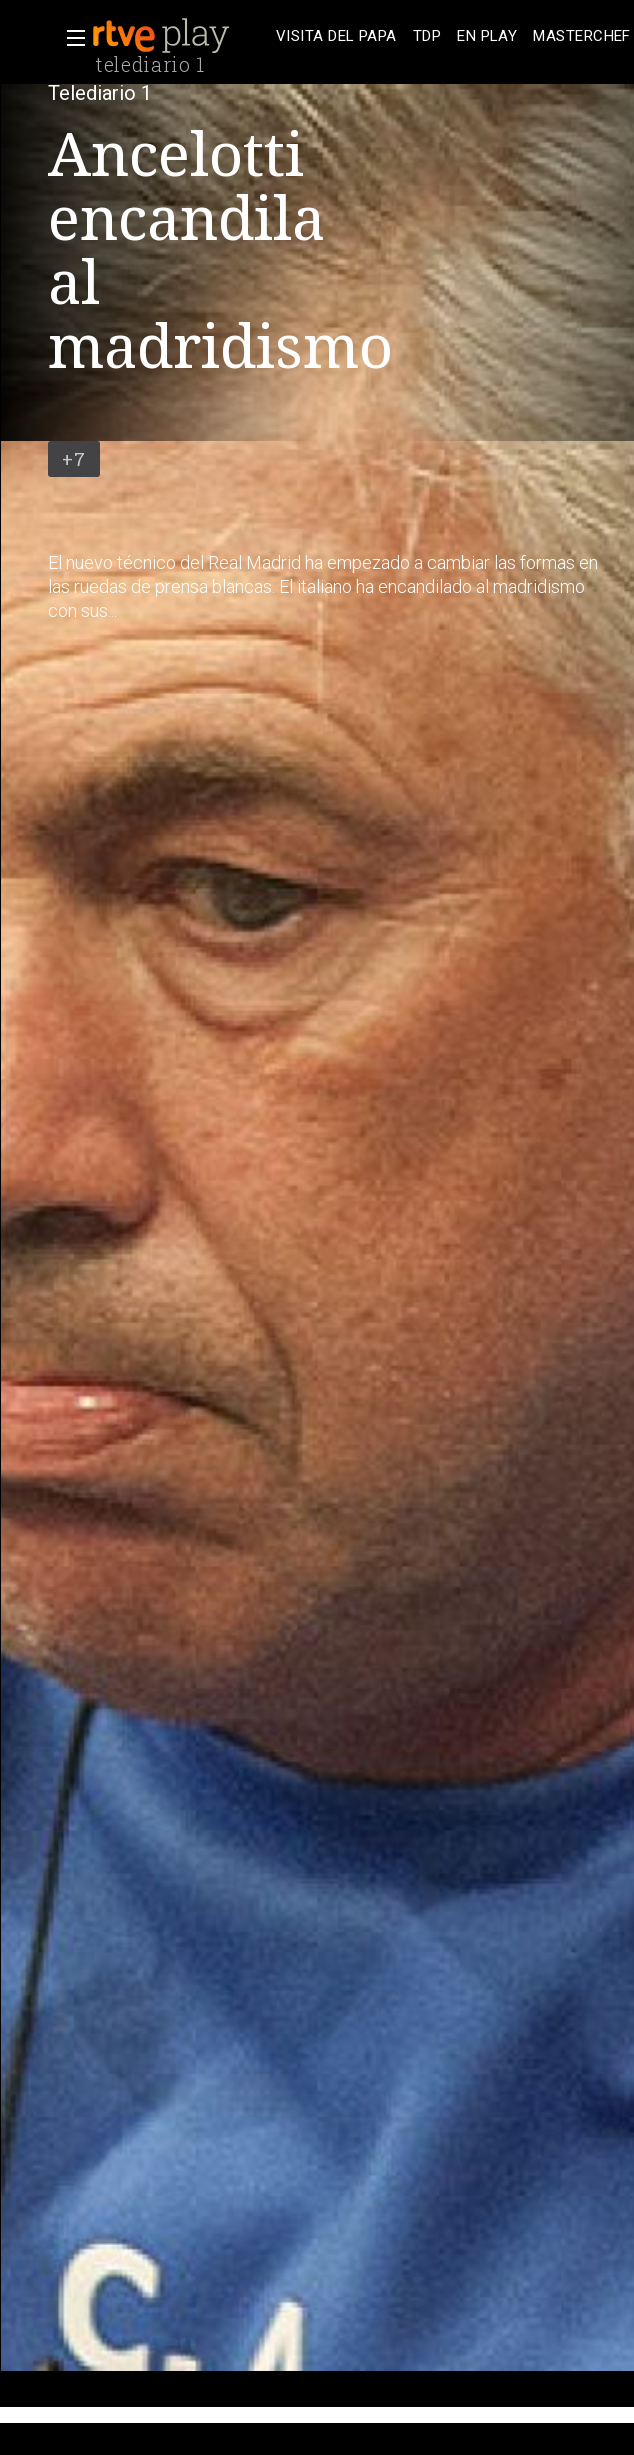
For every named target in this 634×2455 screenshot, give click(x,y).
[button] (70, 38)
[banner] (180, 36)
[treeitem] (336, 36)
